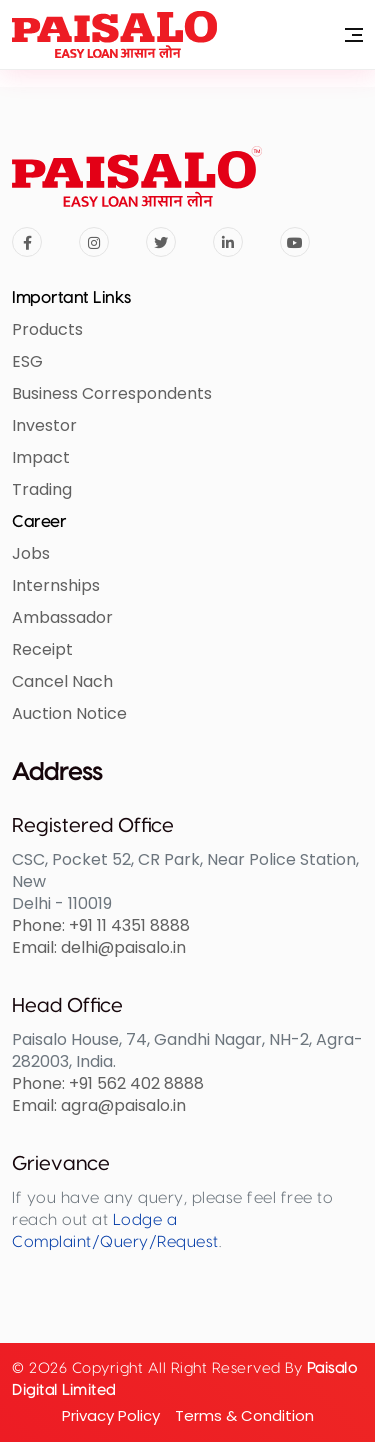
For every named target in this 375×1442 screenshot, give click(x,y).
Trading (42, 489)
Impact (41, 457)
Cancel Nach (62, 681)
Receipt (42, 649)
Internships (56, 585)
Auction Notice (69, 713)
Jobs (31, 553)
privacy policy (111, 1415)
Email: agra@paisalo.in (99, 1105)
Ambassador (62, 617)
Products (47, 329)
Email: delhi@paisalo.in (99, 947)
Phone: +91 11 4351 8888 (101, 925)
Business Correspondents (112, 393)
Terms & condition (244, 1415)
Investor (44, 425)
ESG (27, 361)
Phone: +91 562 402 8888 (108, 1083)
